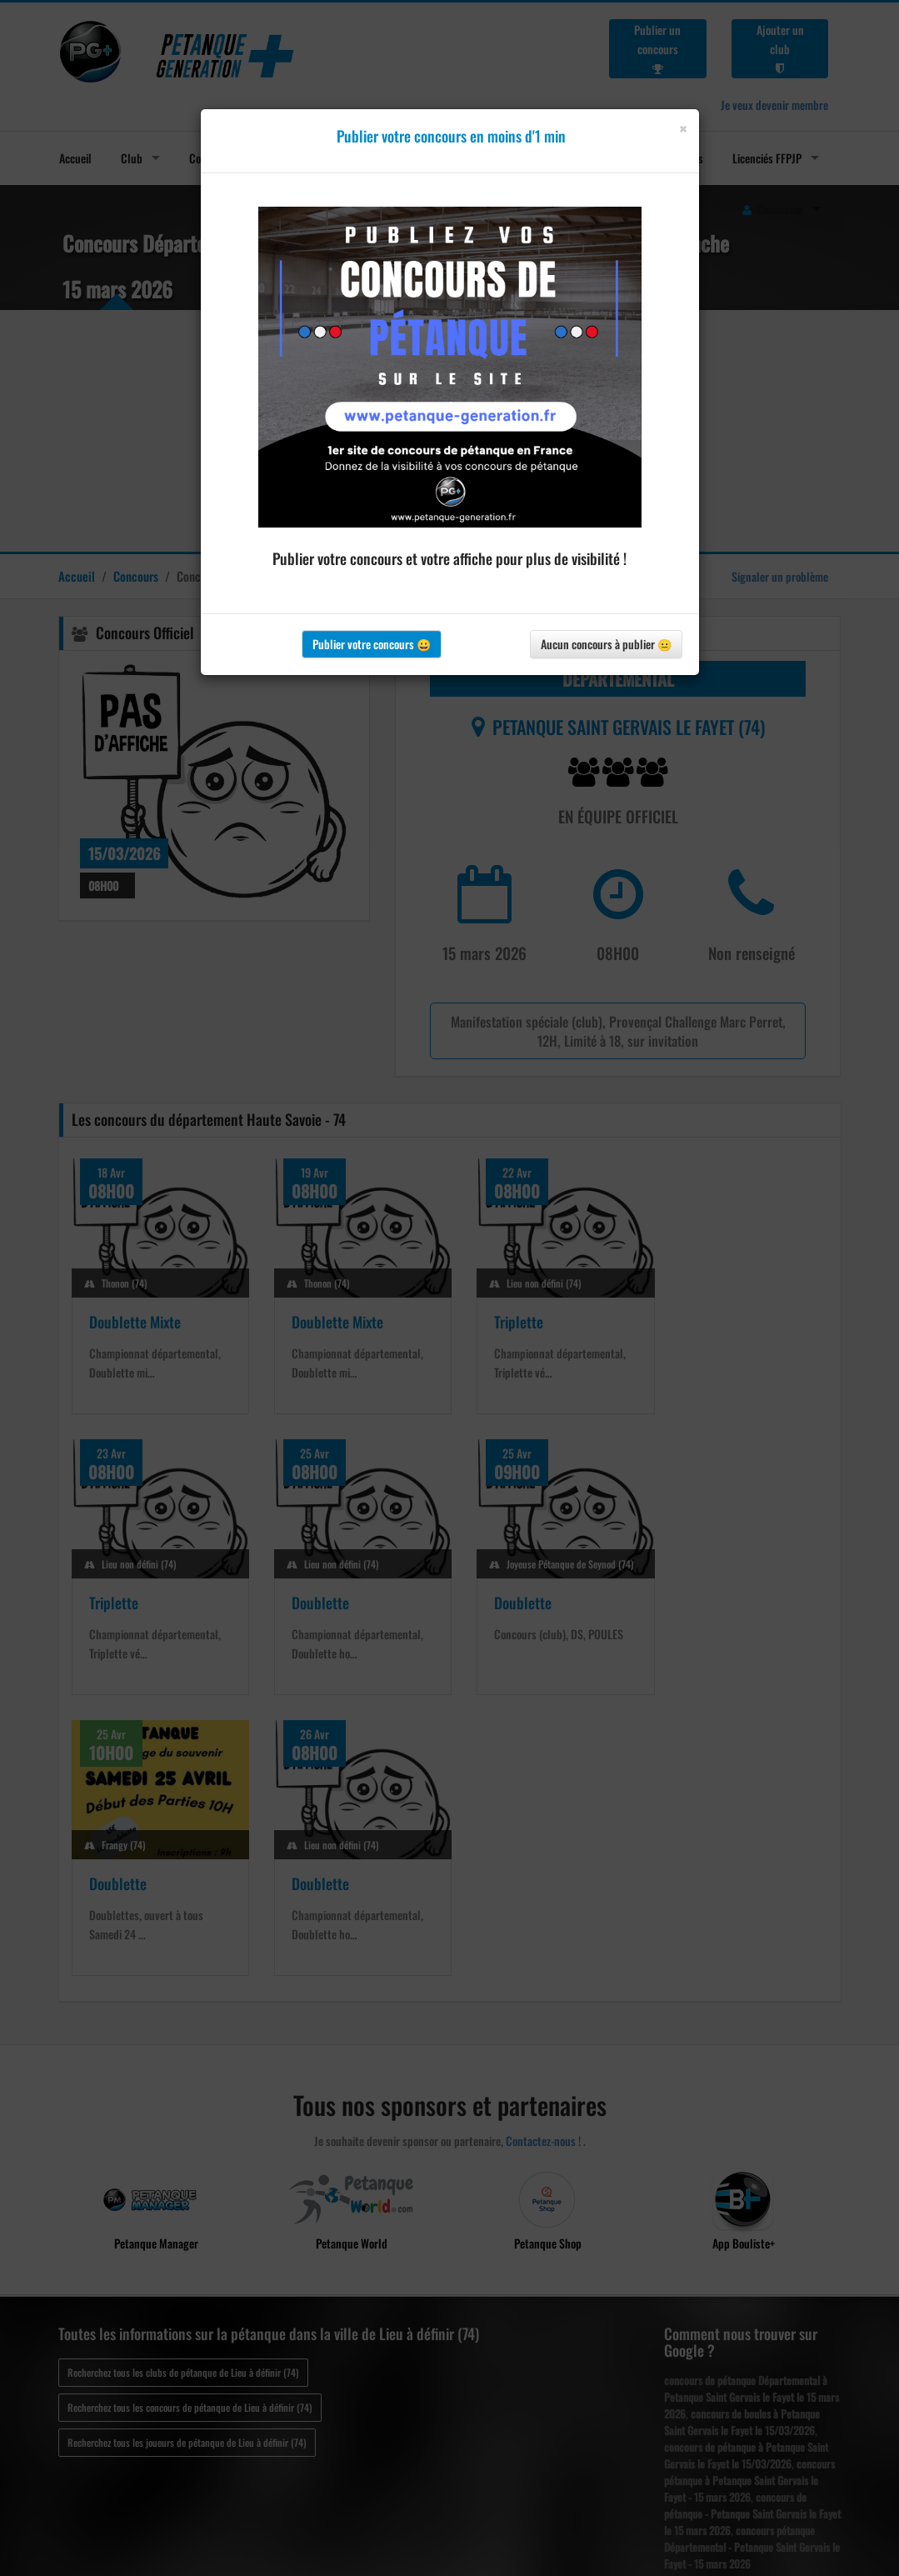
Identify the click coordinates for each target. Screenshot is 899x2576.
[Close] (683, 129)
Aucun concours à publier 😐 (606, 644)
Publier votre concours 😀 (371, 644)
